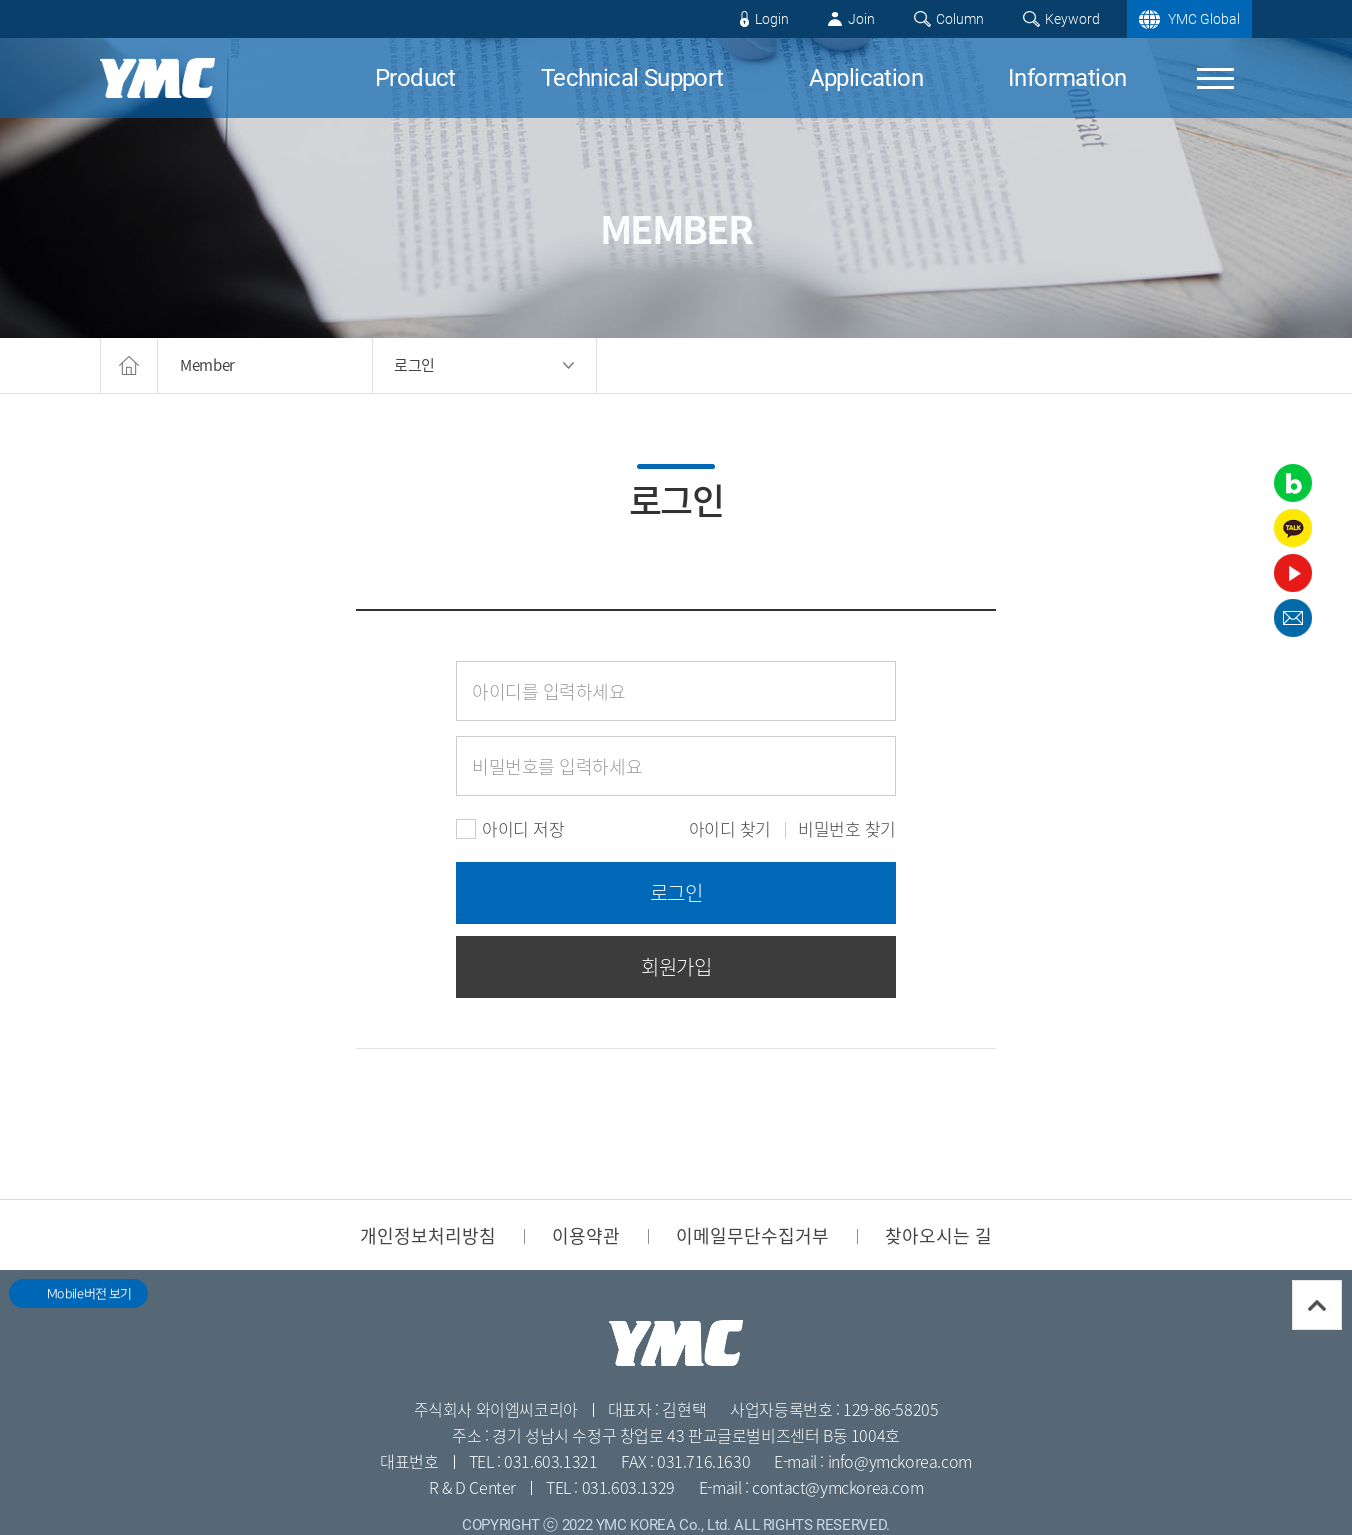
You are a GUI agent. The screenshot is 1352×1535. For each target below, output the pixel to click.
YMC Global (1204, 19)
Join (861, 19)
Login (772, 19)
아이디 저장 (510, 829)
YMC (157, 78)
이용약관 (586, 1235)
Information (1067, 78)
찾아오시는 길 (938, 1235)
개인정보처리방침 (428, 1235)
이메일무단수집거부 (752, 1235)
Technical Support (632, 78)
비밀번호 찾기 (847, 829)
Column (960, 19)
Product (415, 78)
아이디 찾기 (730, 829)
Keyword (1072, 19)
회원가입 (676, 966)
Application (866, 78)
